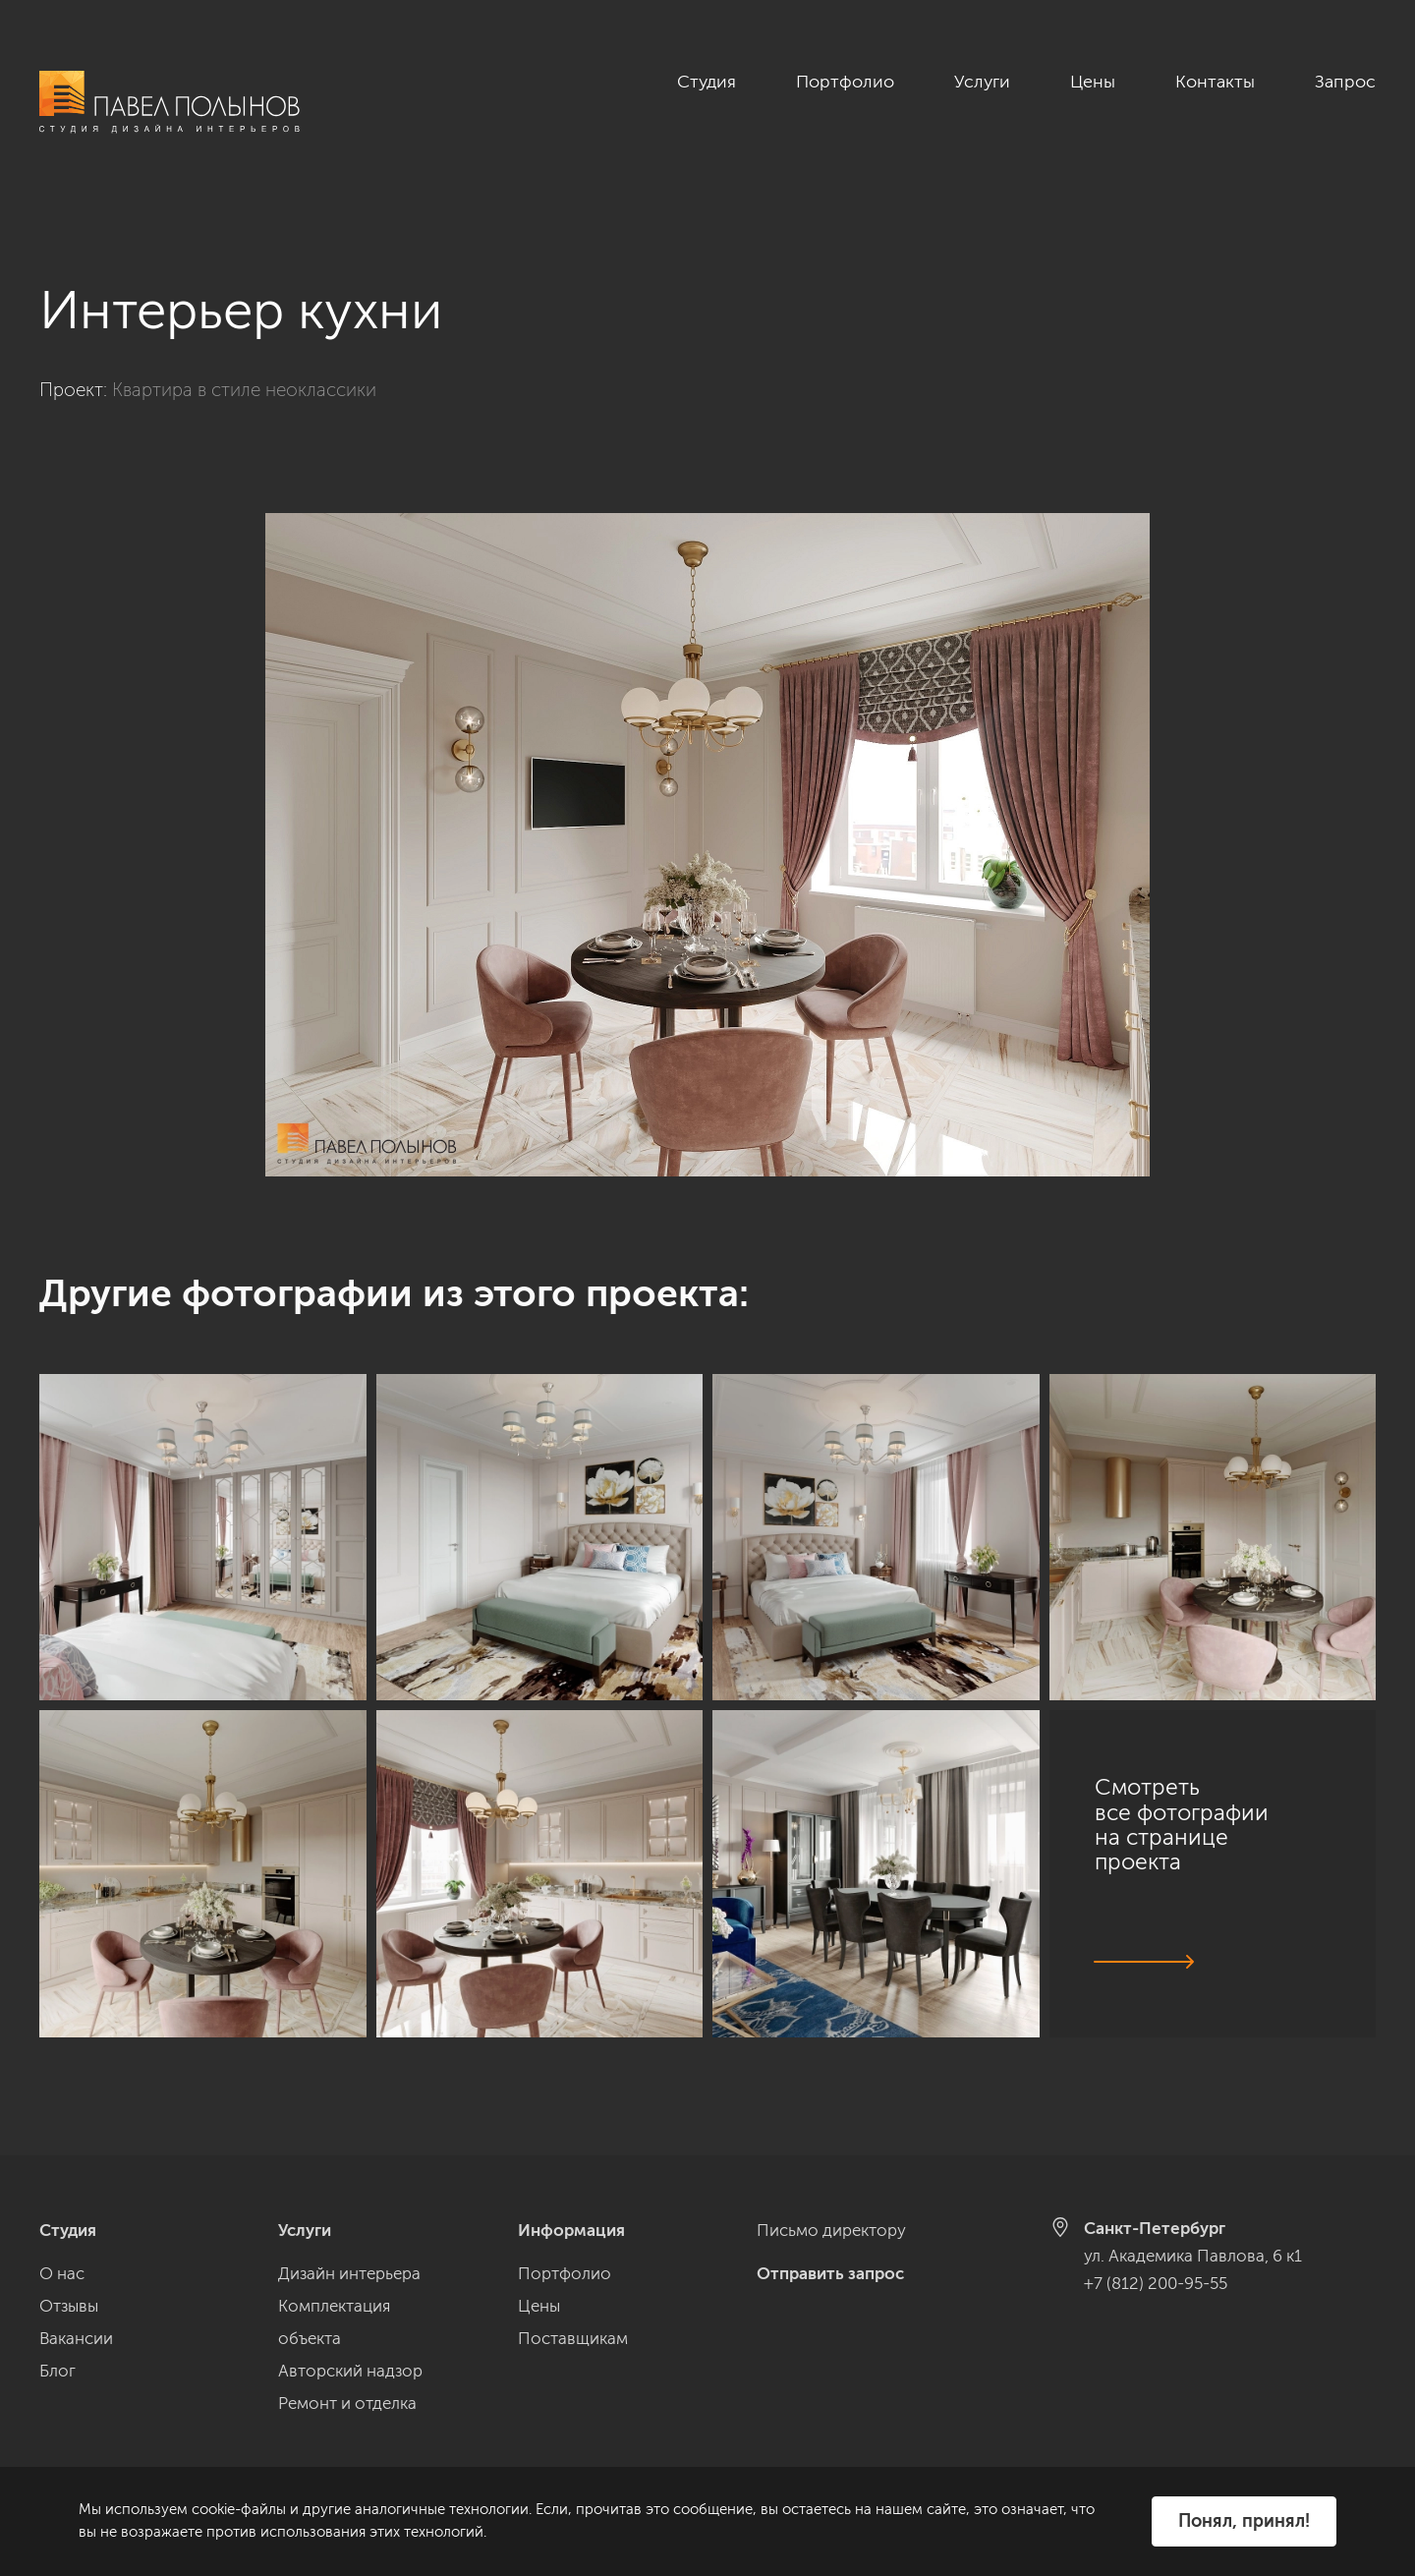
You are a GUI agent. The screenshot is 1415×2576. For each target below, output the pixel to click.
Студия (706, 81)
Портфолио (845, 81)
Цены (1092, 81)
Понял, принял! (1244, 2521)
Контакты (1215, 81)
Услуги (982, 81)
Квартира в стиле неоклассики (244, 368)
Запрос (1345, 81)
